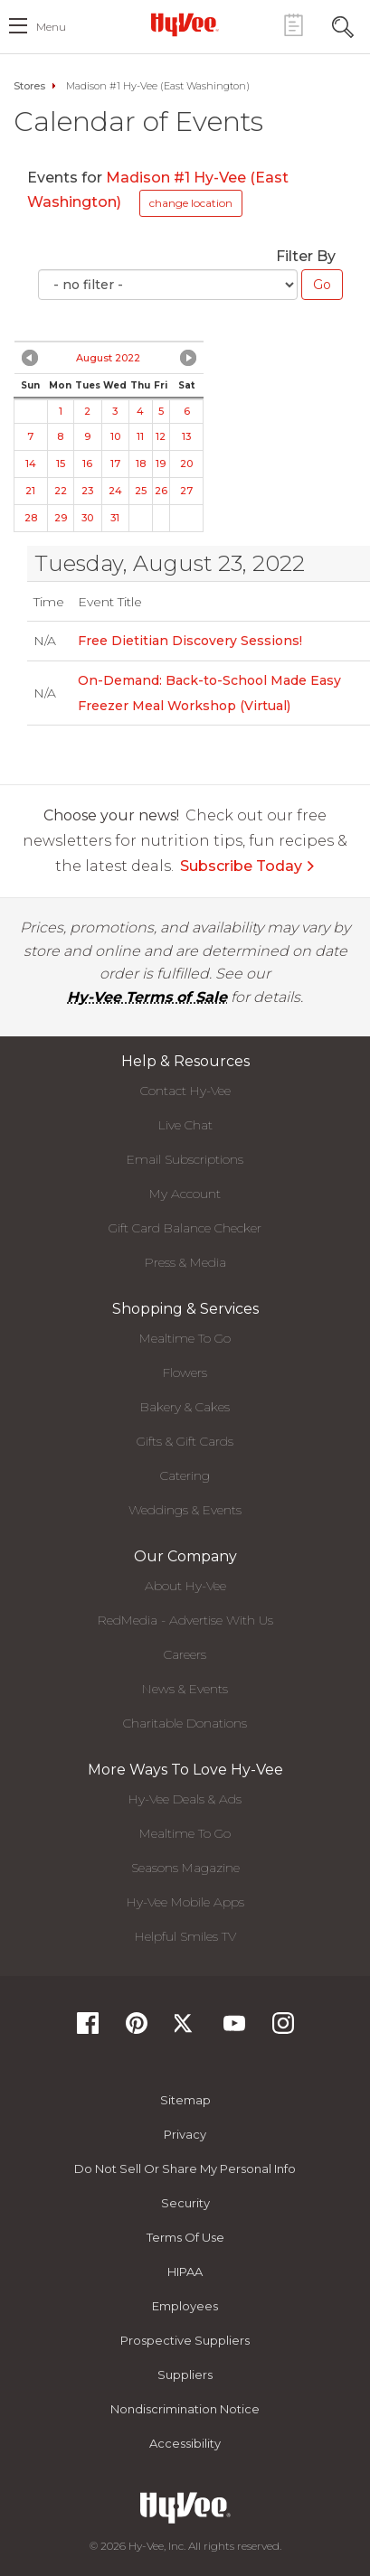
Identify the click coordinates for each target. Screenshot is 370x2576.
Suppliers (185, 2374)
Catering (185, 1475)
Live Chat (185, 1125)
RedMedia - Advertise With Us (185, 1620)
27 (186, 490)
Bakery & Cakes (185, 1407)
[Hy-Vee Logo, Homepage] (185, 24)
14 (30, 463)
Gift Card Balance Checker (185, 1228)
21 (30, 490)
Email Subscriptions (185, 1159)
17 (115, 463)
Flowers (185, 1372)
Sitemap (185, 2100)
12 (161, 436)
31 (114, 517)
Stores (29, 86)
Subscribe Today (248, 866)
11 (140, 436)
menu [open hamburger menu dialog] (51, 26)
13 (186, 436)
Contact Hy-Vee (185, 1090)
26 (161, 490)
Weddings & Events (185, 1510)
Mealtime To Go (185, 1338)
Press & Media (185, 1262)
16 (87, 463)
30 (87, 517)
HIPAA (185, 2271)
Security (185, 2203)
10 (115, 436)
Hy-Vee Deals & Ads (185, 1799)
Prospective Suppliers (185, 2340)
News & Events (185, 1689)
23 (87, 490)
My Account (185, 1193)
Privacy (185, 2134)
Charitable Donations (185, 1723)
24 (115, 490)
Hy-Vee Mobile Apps (185, 1902)
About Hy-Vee (185, 1586)
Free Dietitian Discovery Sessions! (190, 640)
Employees (185, 2306)
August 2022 (108, 357)
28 (30, 517)
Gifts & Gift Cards (185, 1441)
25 (141, 490)
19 (161, 463)
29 (60, 517)
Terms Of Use (185, 2237)
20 (186, 463)
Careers (185, 1654)
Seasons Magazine (185, 1867)
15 (60, 463)
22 (60, 490)
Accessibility (185, 2443)
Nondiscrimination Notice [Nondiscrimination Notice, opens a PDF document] (185, 2409)
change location (190, 203)
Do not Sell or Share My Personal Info (185, 2168)
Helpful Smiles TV (185, 1936)
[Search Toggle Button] (343, 25)
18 (141, 463)
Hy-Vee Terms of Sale (147, 997)
